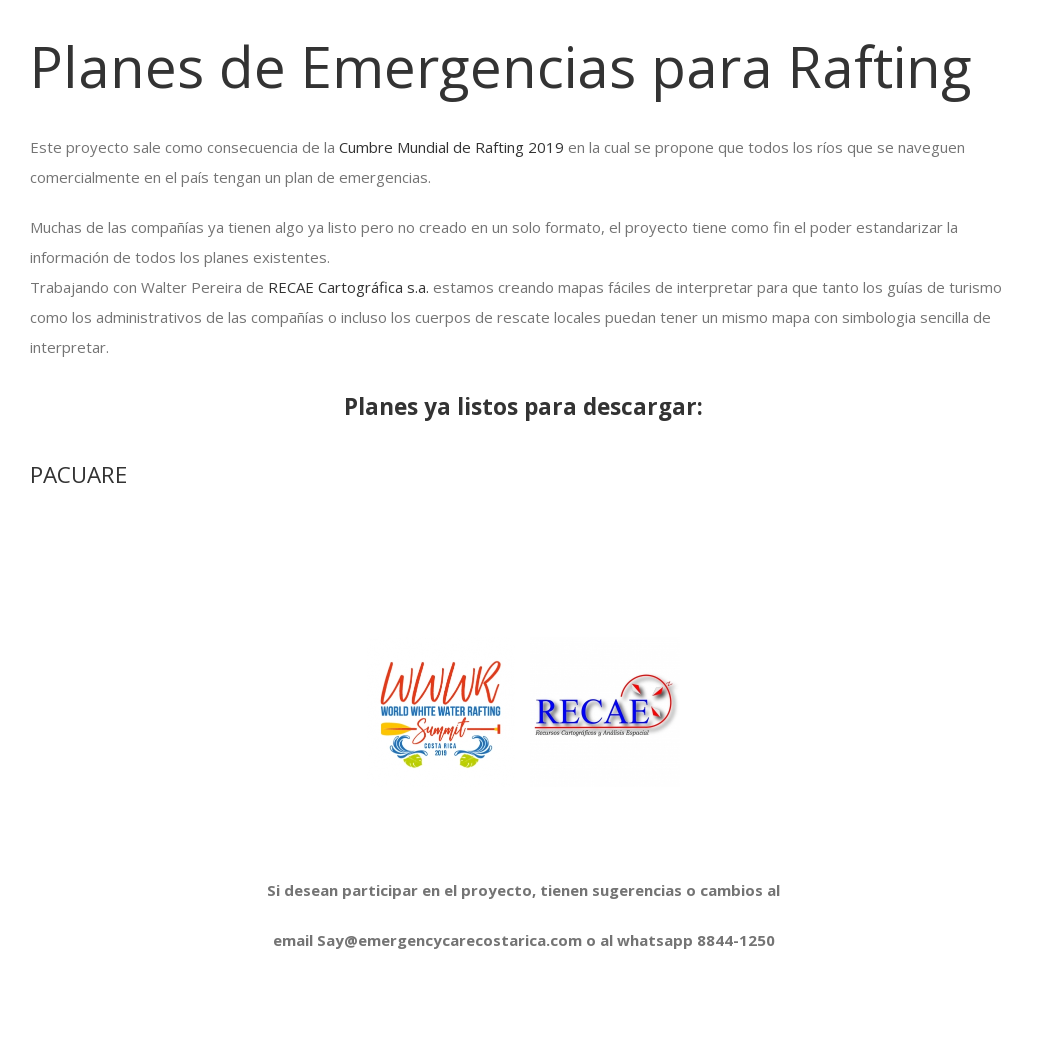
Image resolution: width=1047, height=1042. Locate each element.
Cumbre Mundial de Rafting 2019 (451, 147)
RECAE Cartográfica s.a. (350, 287)
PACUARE (78, 474)
